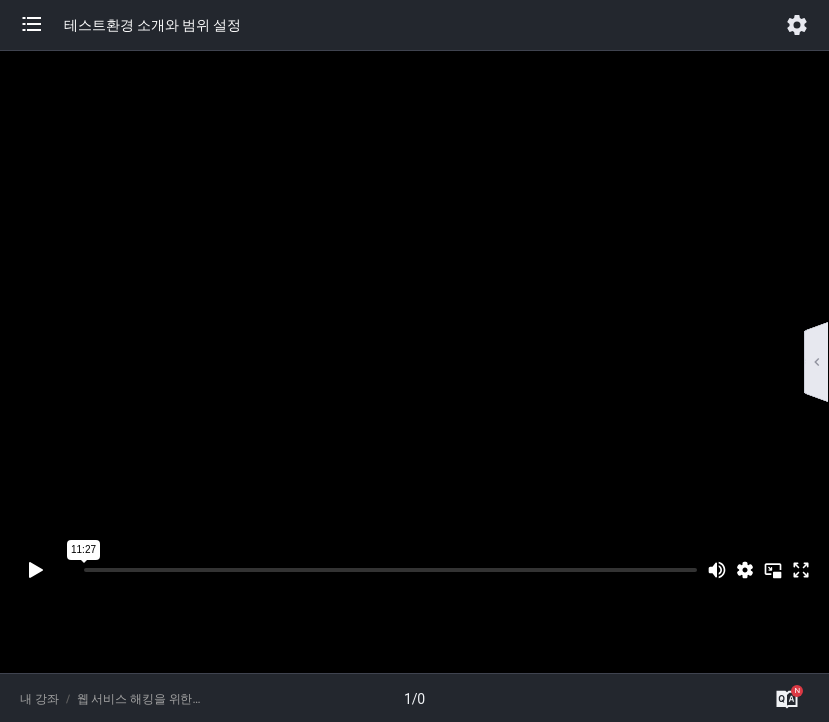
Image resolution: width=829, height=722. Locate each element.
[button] (42, 25)
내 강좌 (39, 699)
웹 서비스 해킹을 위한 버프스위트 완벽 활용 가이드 (139, 699)
